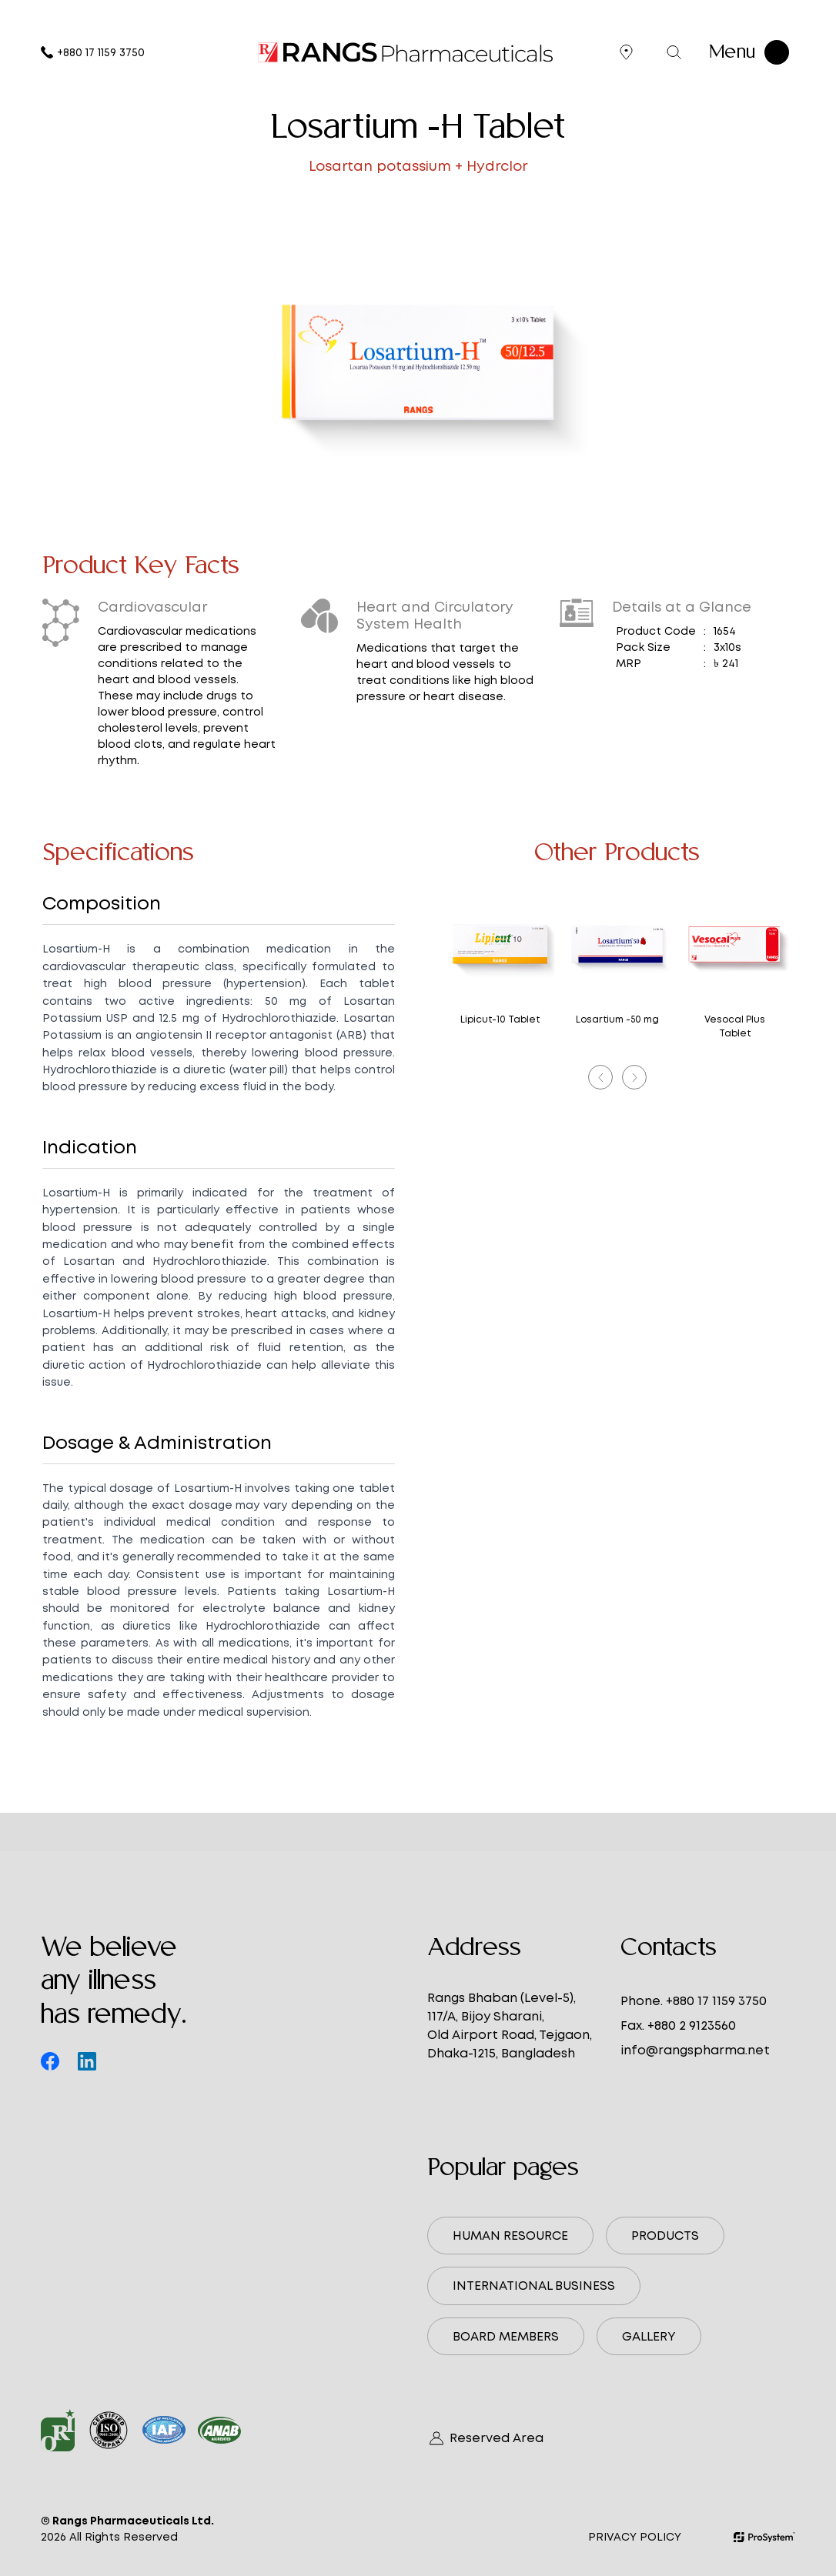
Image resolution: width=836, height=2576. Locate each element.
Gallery (649, 2336)
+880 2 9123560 (691, 2025)
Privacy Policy (634, 2537)
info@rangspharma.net (695, 2050)
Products (665, 2235)
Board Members (506, 2336)
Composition (101, 903)
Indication (89, 1147)
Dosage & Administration (157, 1442)
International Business (534, 2285)
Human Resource (510, 2235)
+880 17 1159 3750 (93, 52)
